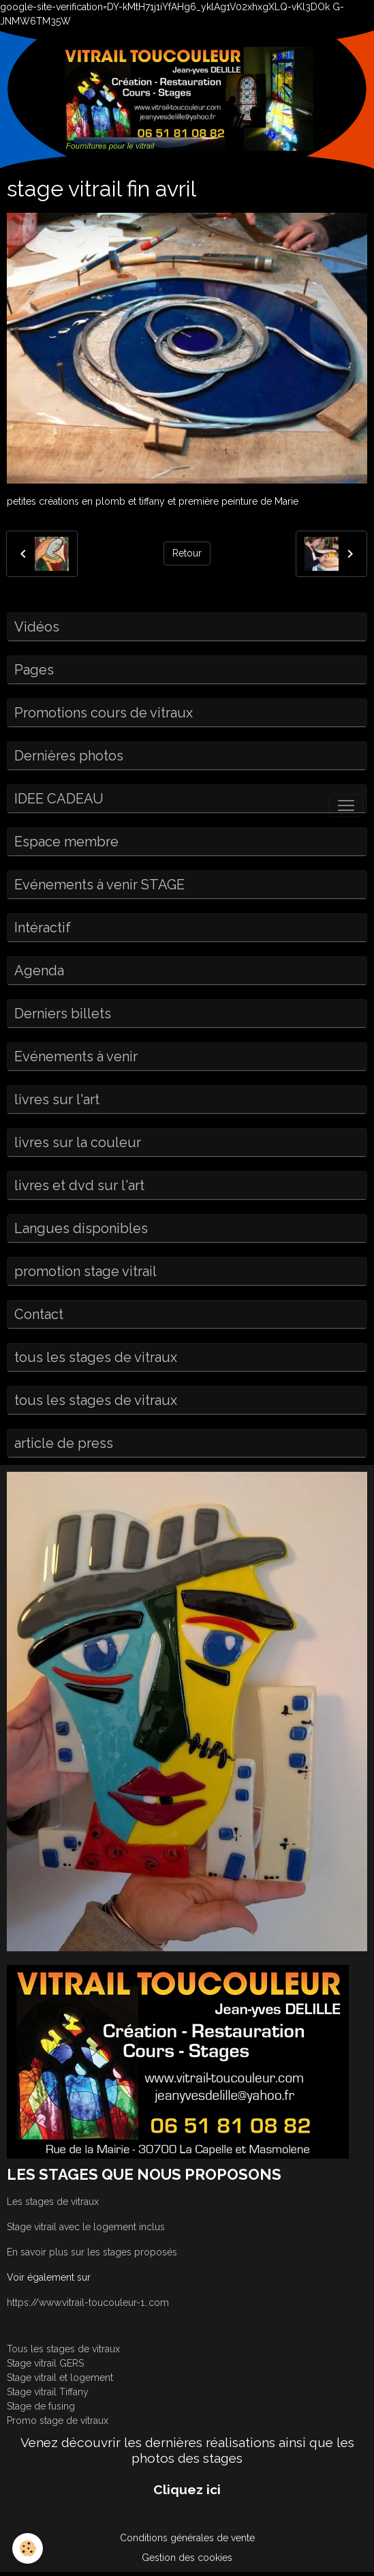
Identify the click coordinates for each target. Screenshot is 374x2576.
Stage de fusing (41, 2406)
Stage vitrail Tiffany (48, 2391)
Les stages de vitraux (53, 2201)
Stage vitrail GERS (45, 2363)
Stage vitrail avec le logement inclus (86, 2226)
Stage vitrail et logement (60, 2377)
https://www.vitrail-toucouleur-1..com (88, 2302)
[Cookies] (27, 2548)
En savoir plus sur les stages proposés (92, 2252)
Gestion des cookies (187, 2557)
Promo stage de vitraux (57, 2420)
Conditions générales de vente (187, 2537)
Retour (187, 553)
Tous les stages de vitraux (63, 2348)
